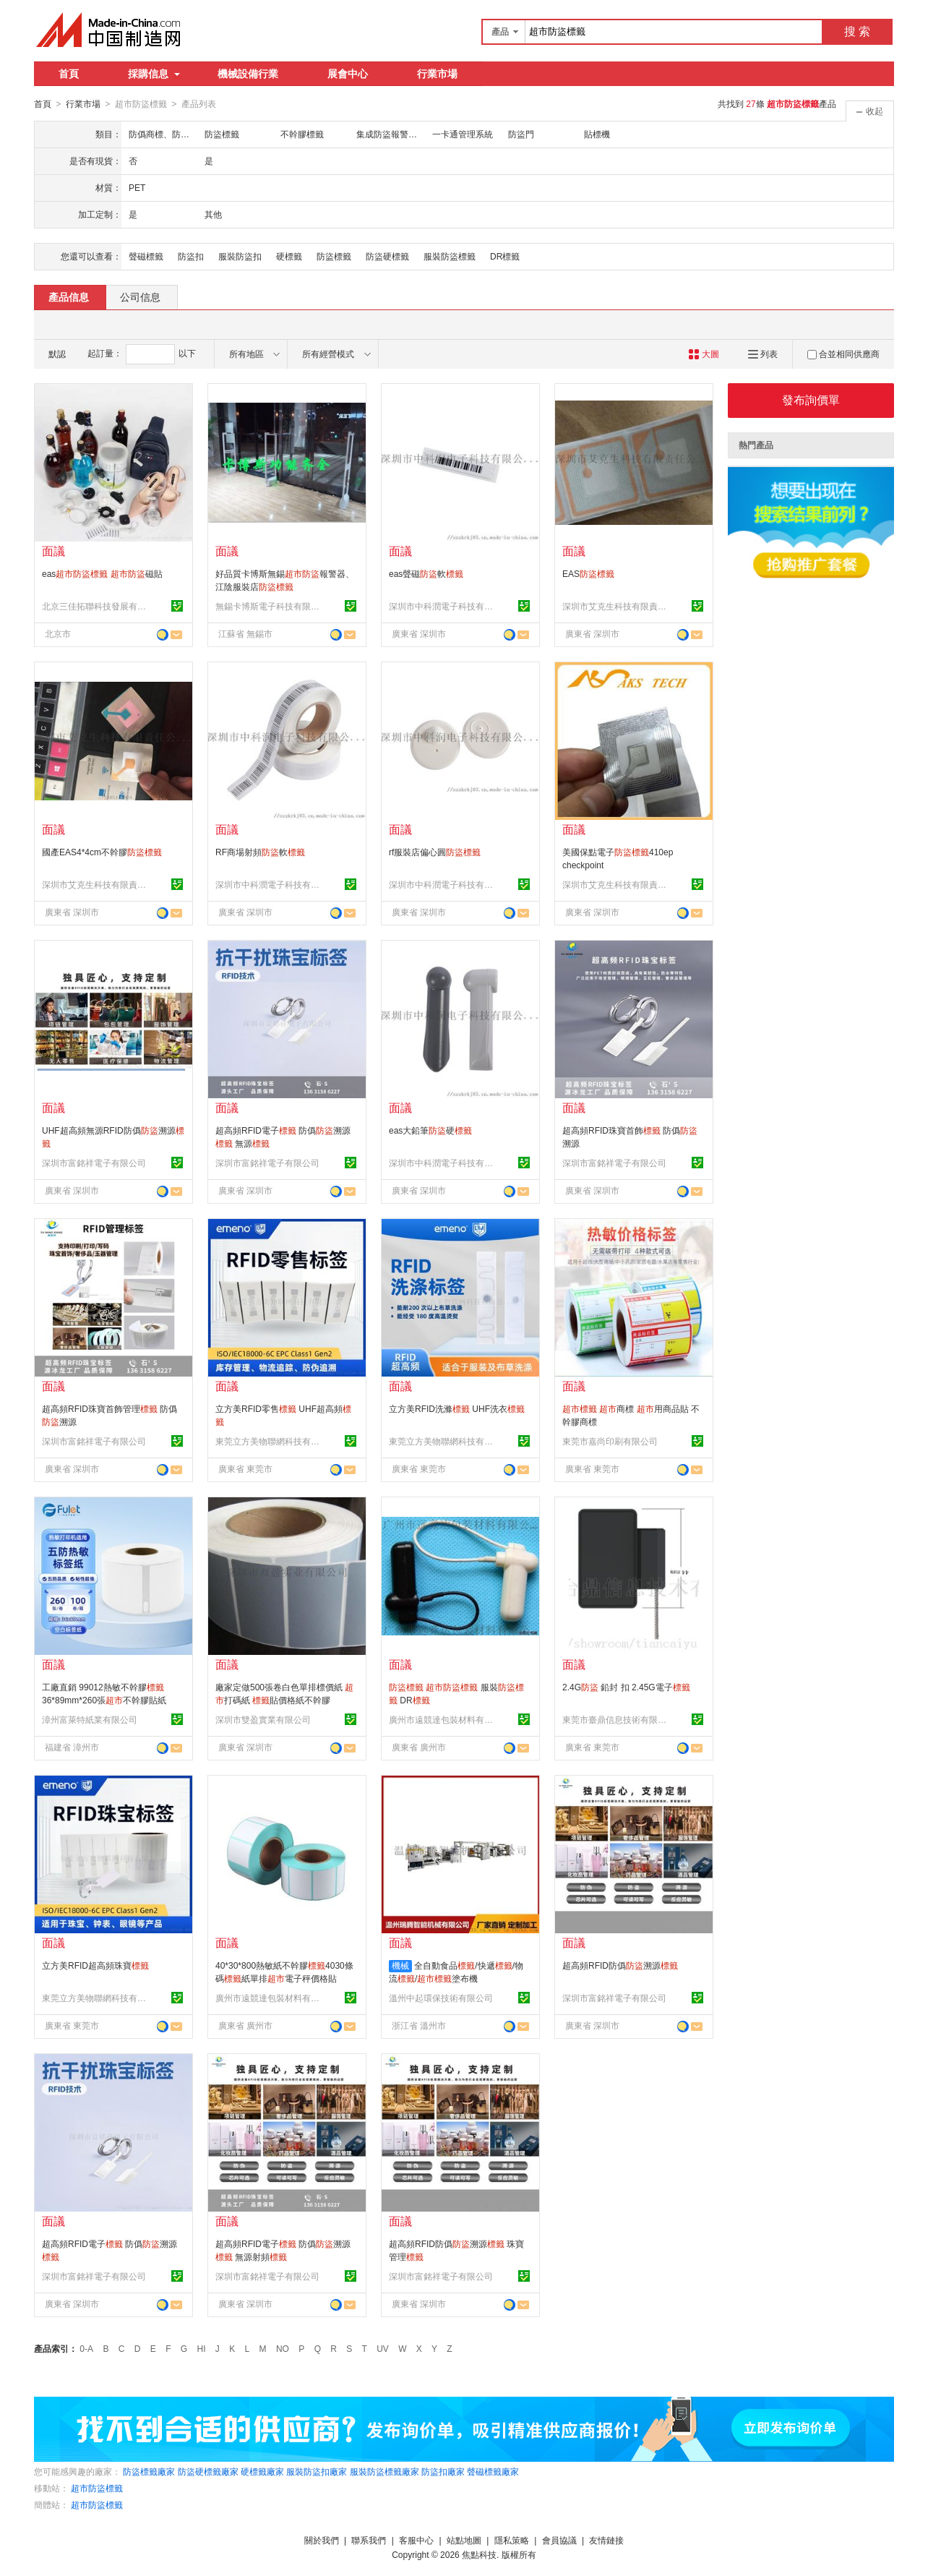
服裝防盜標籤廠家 (384, 2471)
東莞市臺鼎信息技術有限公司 (616, 1719)
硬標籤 (289, 256)
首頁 (69, 74)
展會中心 (347, 74)
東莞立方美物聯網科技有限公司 (269, 1441)
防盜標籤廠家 (149, 2471)
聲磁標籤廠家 (493, 2471)
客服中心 (416, 2540)
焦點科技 (479, 2554)
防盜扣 (191, 256)
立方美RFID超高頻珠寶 (95, 1965)
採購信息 (154, 74)
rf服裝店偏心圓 (435, 852)
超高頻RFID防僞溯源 (620, 1965)
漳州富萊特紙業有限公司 (89, 1719)
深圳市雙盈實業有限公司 (263, 1719)
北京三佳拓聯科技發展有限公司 (96, 606)
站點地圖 (464, 2540)
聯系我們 (368, 2540)
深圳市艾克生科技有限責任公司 (616, 606)
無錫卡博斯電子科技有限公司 (269, 606)
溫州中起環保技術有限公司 (441, 1998)
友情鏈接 (606, 2540)
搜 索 (857, 31)
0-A (86, 2348)
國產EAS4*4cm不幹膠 (102, 852)
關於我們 (321, 2540)
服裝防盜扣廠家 (316, 2471)
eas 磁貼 (102, 573)
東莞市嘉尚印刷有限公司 (610, 1441)
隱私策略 (511, 2540)
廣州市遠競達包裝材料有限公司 (443, 1719)
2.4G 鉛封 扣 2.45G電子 (626, 1687)
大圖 (703, 353)
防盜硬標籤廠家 (208, 2471)
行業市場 (437, 74)
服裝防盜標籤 (450, 256)
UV (383, 2348)
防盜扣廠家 (443, 2471)
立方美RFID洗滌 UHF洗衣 (457, 1408)
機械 (400, 1965)
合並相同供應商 (843, 353)
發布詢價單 (811, 399)
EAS (588, 573)
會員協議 (559, 2540)
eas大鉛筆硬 (430, 1130)
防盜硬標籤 (387, 256)
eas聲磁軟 (426, 573)
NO (282, 2348)
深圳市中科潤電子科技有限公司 (443, 606)
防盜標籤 (334, 256)
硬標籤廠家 (262, 2471)
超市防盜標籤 (97, 2488)
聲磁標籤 (146, 256)
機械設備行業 (248, 74)
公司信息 (140, 296)
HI (201, 2348)
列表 (763, 353)
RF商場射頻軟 (260, 852)
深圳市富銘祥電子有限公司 (94, 1163)
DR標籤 (505, 256)
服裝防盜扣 (240, 256)
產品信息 (68, 296)
